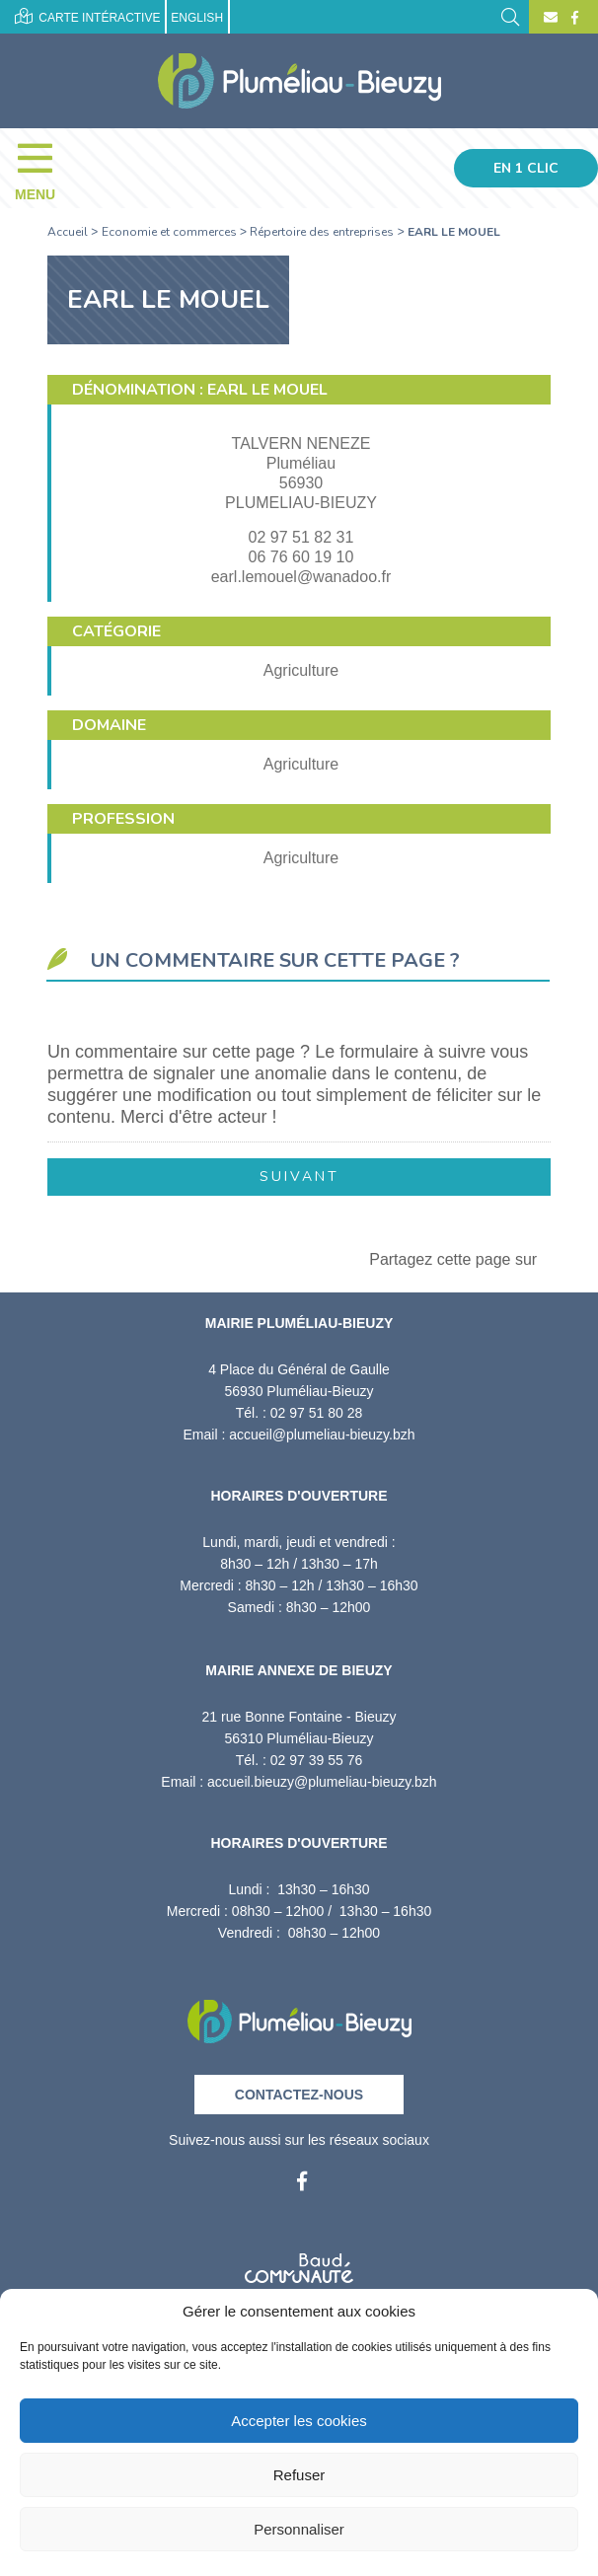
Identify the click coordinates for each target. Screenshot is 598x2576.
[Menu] (45, 167)
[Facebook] (572, 18)
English (197, 18)
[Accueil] (299, 81)
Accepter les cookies (299, 2420)
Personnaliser (299, 2529)
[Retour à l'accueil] (299, 2015)
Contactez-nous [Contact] (299, 2094)
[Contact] (551, 18)
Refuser (299, 2474)
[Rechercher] (510, 15)
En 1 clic (526, 168)
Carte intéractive (87, 16)
